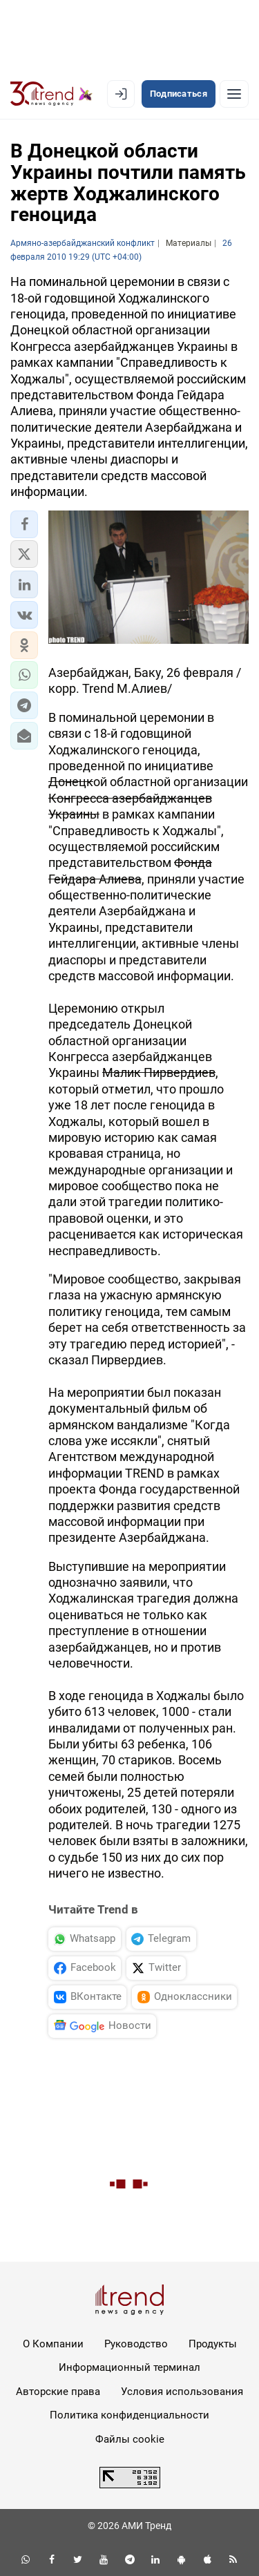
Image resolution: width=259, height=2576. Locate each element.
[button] (24, 524)
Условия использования (182, 2391)
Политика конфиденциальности (129, 2415)
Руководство (136, 2344)
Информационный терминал (129, 2367)
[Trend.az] (51, 94)
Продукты (213, 2344)
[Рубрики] (234, 94)
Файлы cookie (129, 2439)
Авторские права (58, 2391)
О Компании (53, 2344)
